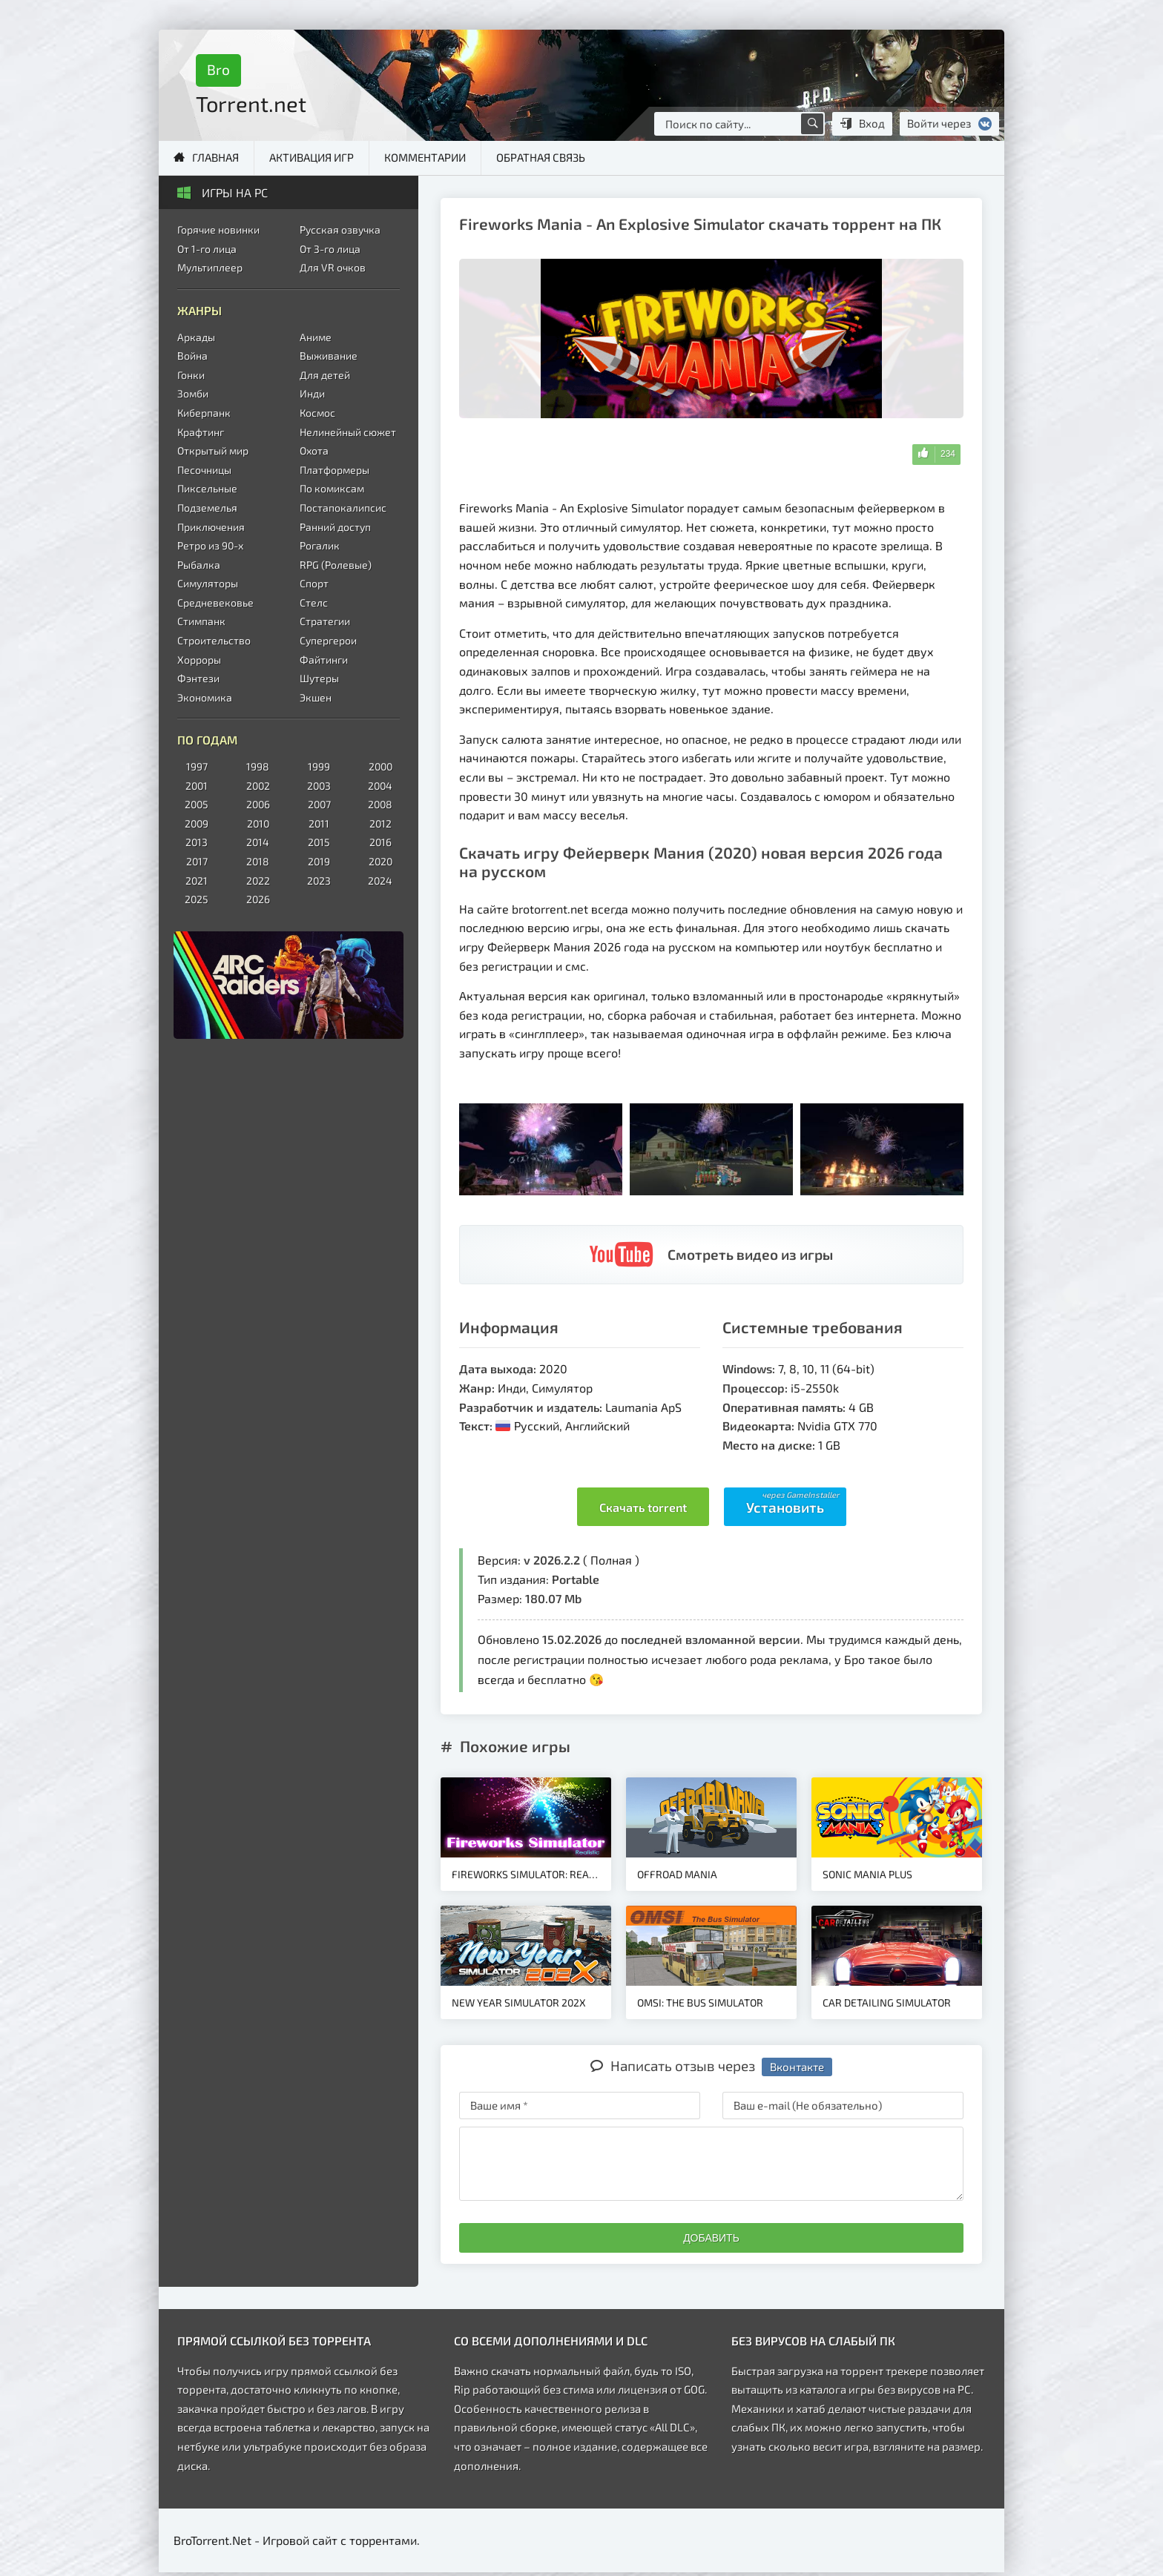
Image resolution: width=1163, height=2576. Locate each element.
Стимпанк (201, 621)
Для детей (325, 375)
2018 (257, 861)
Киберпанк (204, 412)
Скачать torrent (643, 1507)
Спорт (314, 583)
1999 (319, 766)
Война (192, 355)
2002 (258, 785)
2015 (319, 842)
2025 (196, 899)
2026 (258, 899)
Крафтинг (200, 432)
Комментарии (425, 157)
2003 (319, 785)
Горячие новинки (218, 229)
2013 (196, 842)
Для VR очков (333, 267)
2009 (196, 823)
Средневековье (215, 602)
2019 (319, 861)
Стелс (314, 602)
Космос (317, 412)
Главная (215, 157)
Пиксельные (207, 488)
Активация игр (311, 157)
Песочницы (204, 469)
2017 (197, 861)
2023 (319, 880)
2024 (380, 880)
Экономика (204, 697)
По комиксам (332, 488)
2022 (258, 880)
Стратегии (325, 621)
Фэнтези (198, 678)
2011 (319, 823)
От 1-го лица (207, 248)
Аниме (316, 337)
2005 (196, 804)
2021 (196, 880)
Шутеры (319, 678)
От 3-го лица (330, 248)
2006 (258, 804)
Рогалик (320, 545)
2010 (258, 823)
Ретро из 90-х (210, 545)
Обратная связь (540, 157)
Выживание (329, 355)
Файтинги (324, 659)
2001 (196, 785)
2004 (380, 785)
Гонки (191, 375)
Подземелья (207, 507)
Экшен (316, 697)
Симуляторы (207, 583)
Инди (312, 393)
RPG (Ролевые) (336, 564)
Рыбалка (198, 564)
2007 (319, 804)
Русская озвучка (340, 229)
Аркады (196, 337)
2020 (380, 861)
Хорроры (199, 659)
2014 (257, 842)
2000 (380, 766)
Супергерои (328, 640)
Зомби (192, 393)
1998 (257, 766)
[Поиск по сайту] (812, 123)
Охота (314, 450)
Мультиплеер (210, 267)
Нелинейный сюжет (348, 432)
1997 (197, 766)
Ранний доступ (335, 527)
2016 (380, 842)
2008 (380, 804)
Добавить (711, 2238)
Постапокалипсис (343, 507)
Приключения (211, 527)
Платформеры (334, 469)
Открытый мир (212, 450)
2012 (380, 823)
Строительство (214, 640)
